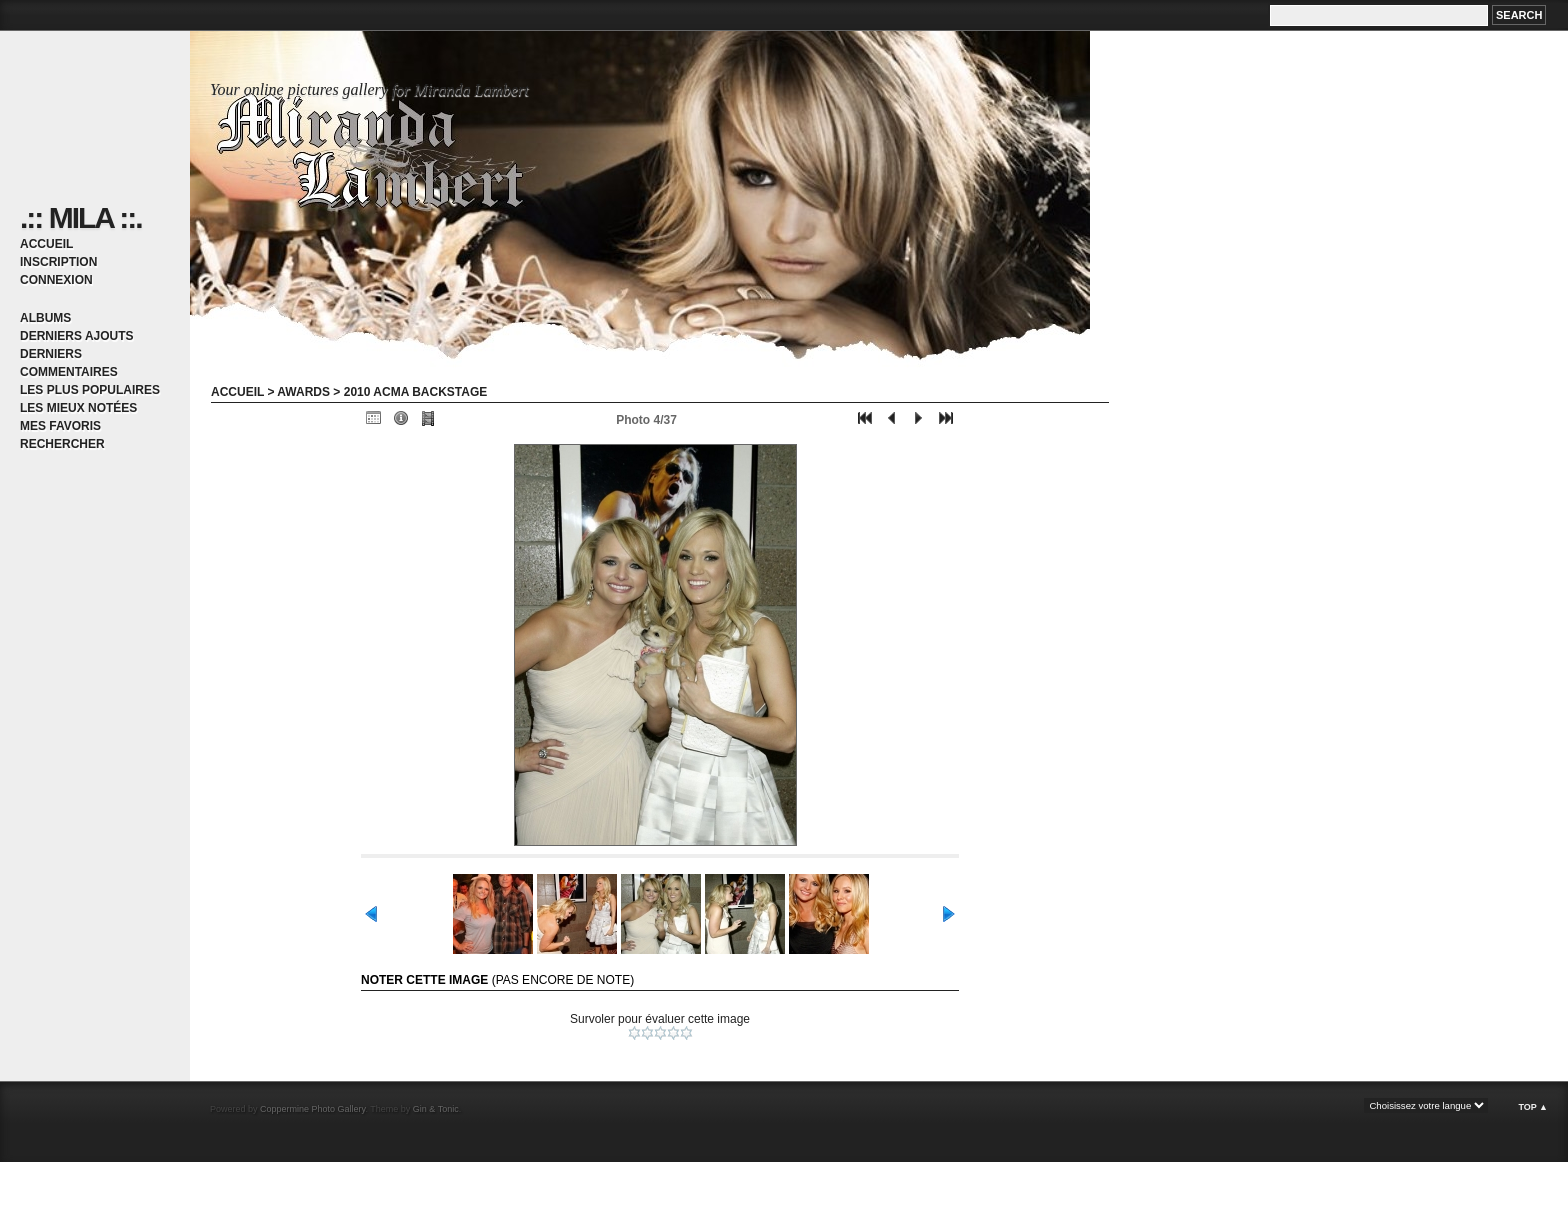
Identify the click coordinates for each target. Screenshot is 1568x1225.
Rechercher (62, 444)
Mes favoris (60, 426)
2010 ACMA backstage (416, 392)
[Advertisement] (234, 1192)
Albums (45, 318)
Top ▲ (1533, 1107)
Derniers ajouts (77, 336)
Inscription (58, 262)
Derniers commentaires (69, 363)
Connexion (56, 280)
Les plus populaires (90, 390)
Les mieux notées (78, 408)
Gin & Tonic (436, 1109)
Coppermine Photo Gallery (312, 1109)
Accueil (46, 244)
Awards (303, 392)
